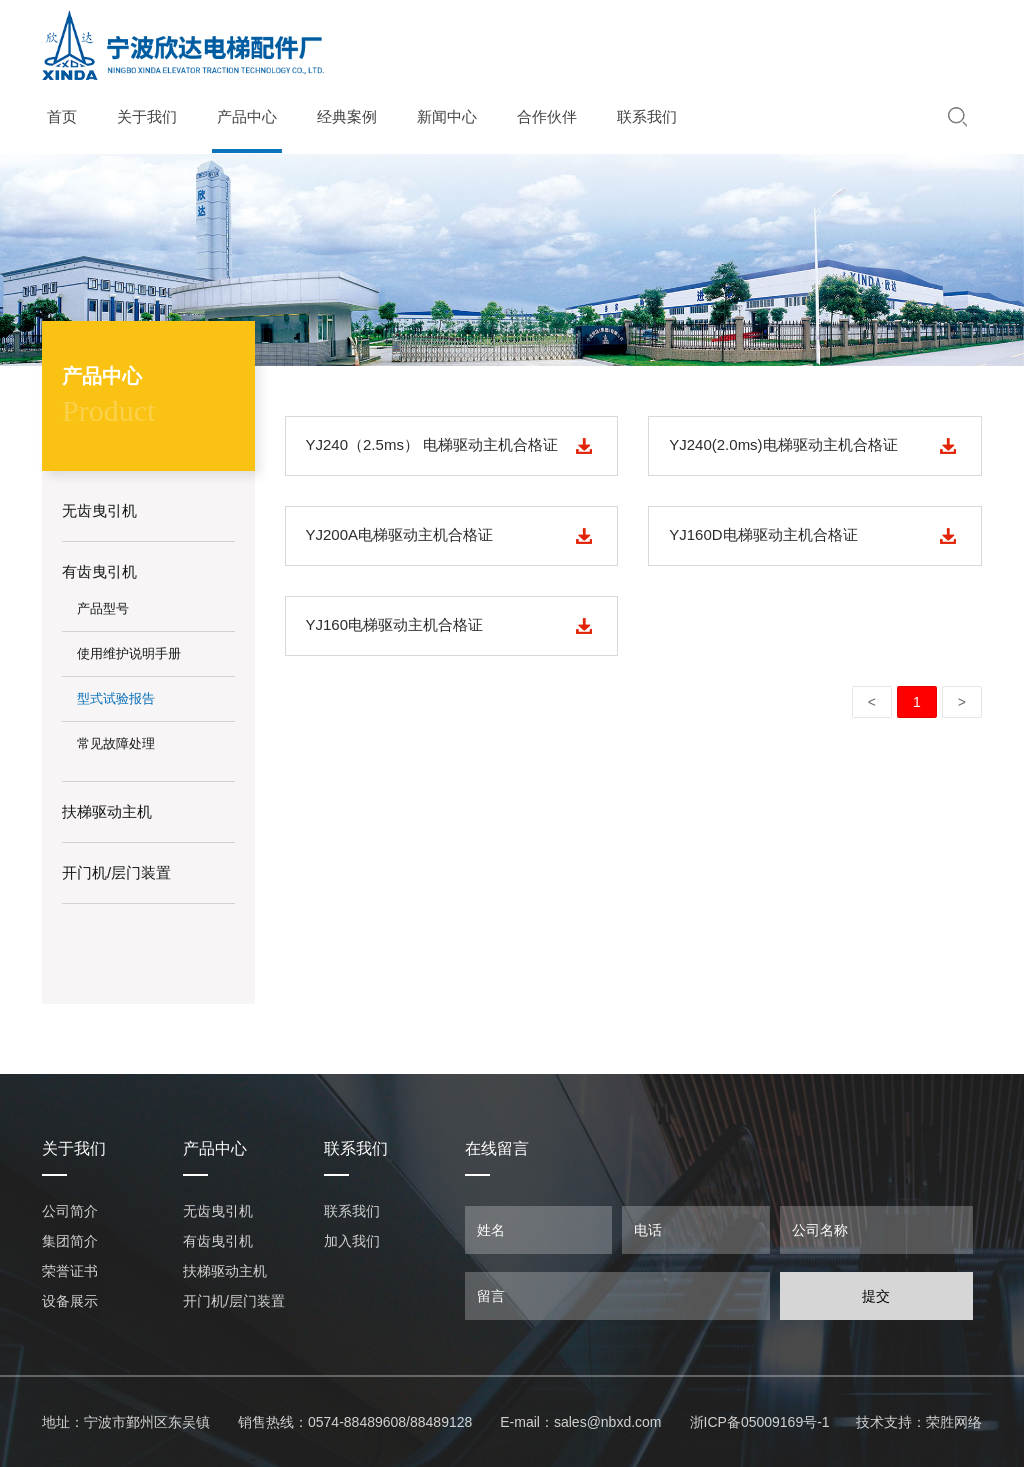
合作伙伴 (547, 117)
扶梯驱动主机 (225, 1271)
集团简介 (70, 1241)
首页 (62, 117)
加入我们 (352, 1241)
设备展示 (70, 1301)
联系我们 (647, 117)
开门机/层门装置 (234, 1301)
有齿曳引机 (218, 1241)
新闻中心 (447, 117)
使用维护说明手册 (129, 653)
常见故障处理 (116, 743)
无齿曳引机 (218, 1211)
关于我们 (147, 117)
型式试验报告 (116, 698)
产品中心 (247, 117)
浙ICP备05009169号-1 (760, 1422)
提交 (876, 1296)
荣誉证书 (70, 1271)
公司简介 (70, 1211)
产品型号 (103, 608)
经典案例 (347, 117)
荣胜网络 (954, 1422)
